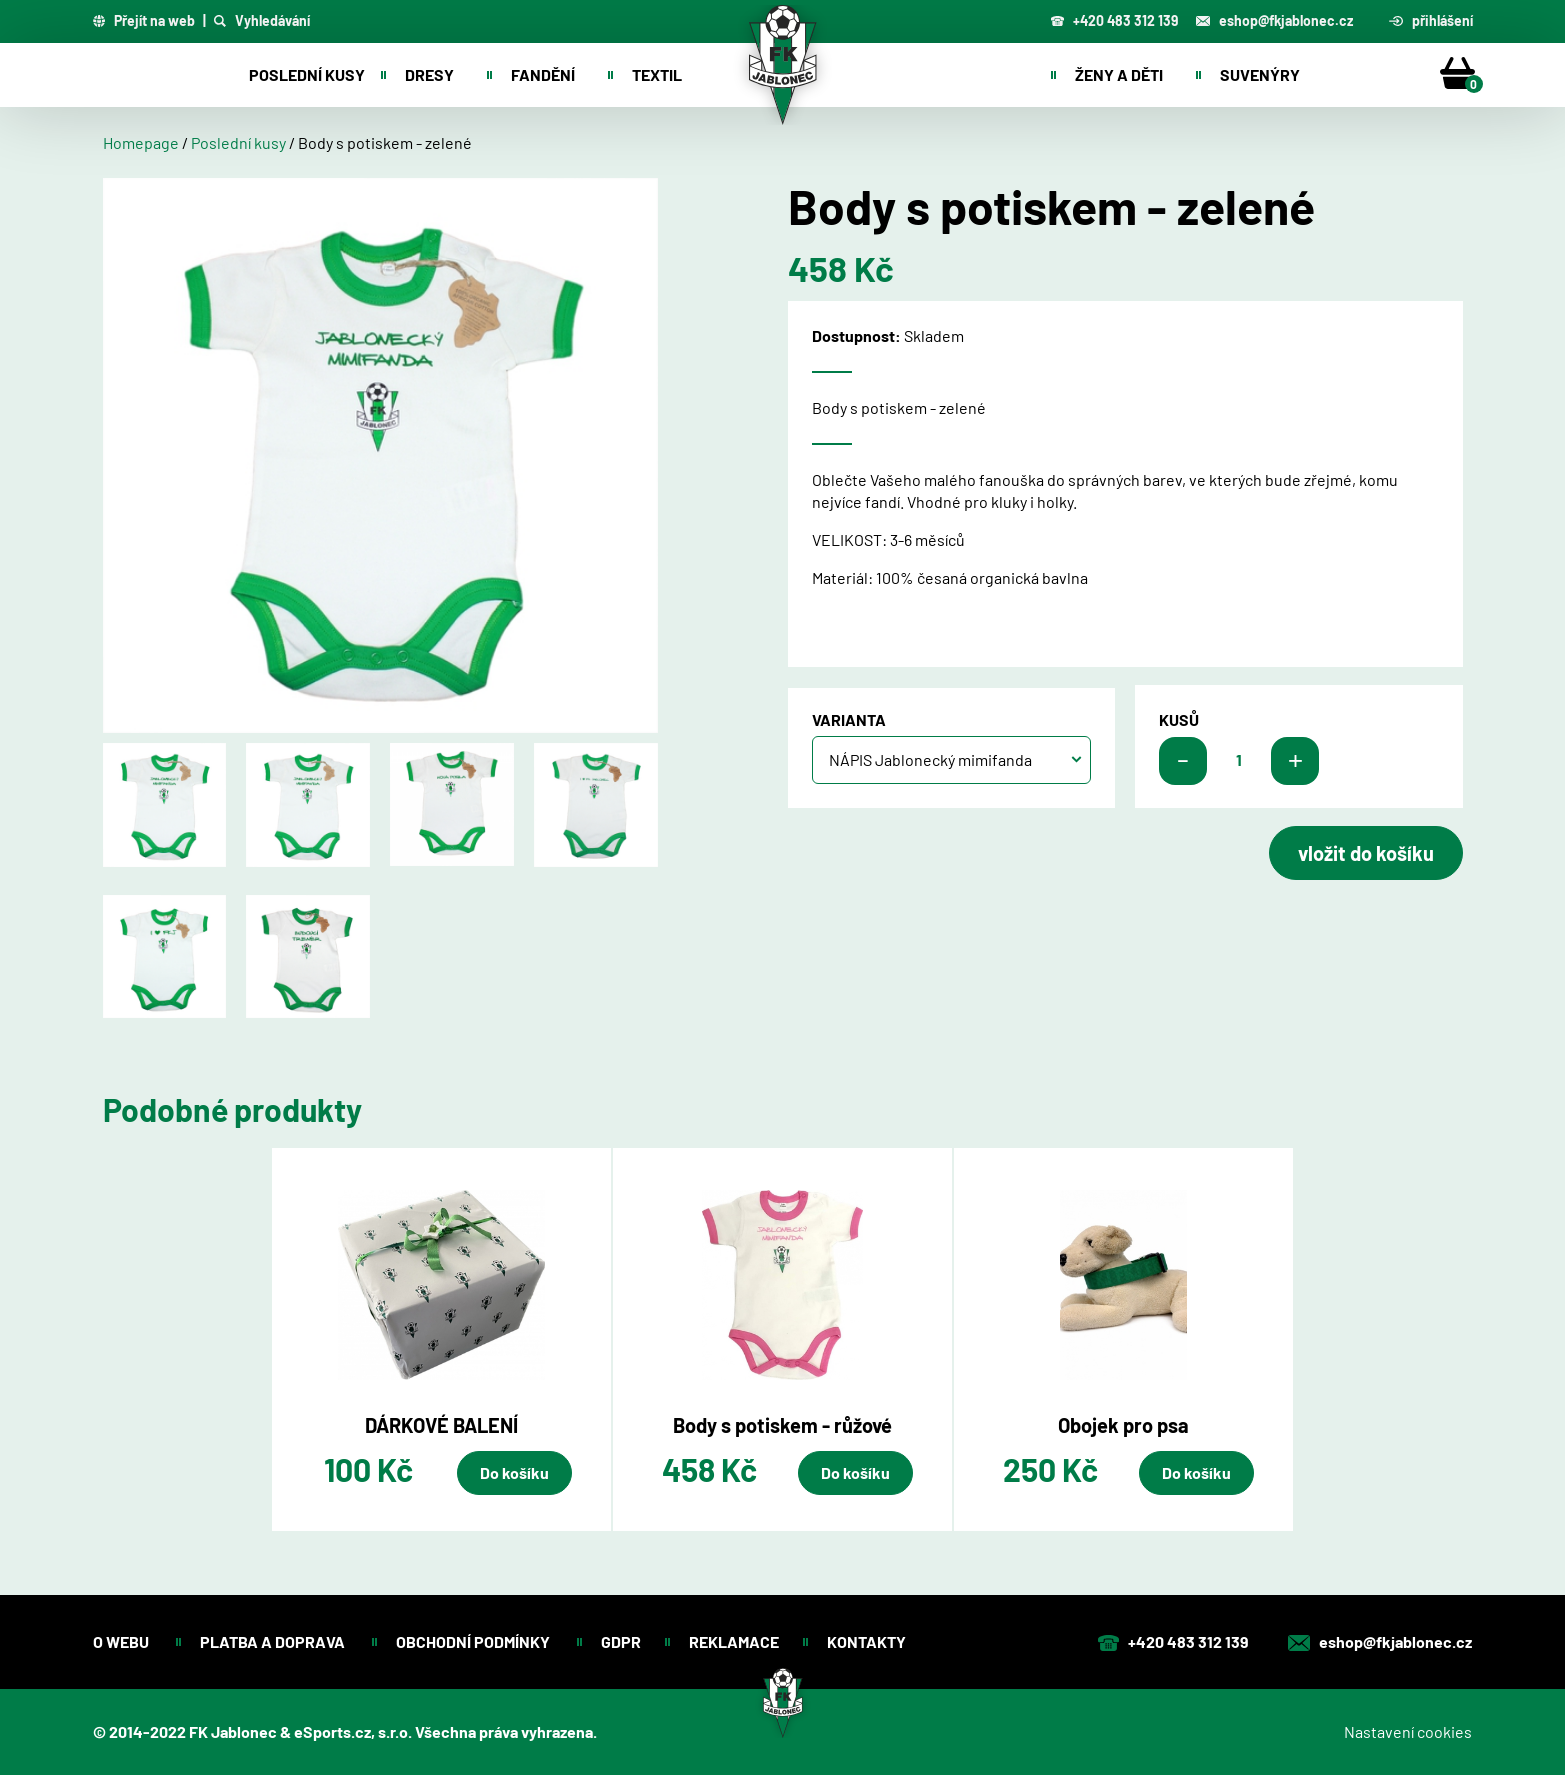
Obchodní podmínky (474, 1641)
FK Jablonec (233, 1731)
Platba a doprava (274, 1641)
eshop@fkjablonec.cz (1274, 20)
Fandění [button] (543, 74)
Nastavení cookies (1408, 1731)
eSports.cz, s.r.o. (353, 1731)
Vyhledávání (262, 21)
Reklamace (734, 1641)
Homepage (141, 142)
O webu (122, 1641)
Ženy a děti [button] (1119, 74)
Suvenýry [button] (1260, 74)
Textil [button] (657, 74)
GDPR (621, 1641)
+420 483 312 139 (1114, 20)
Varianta (849, 720)
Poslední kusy (307, 74)
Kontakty (868, 1641)
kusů (1179, 720)
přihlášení (1431, 21)
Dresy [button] (429, 74)
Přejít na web (144, 21)
